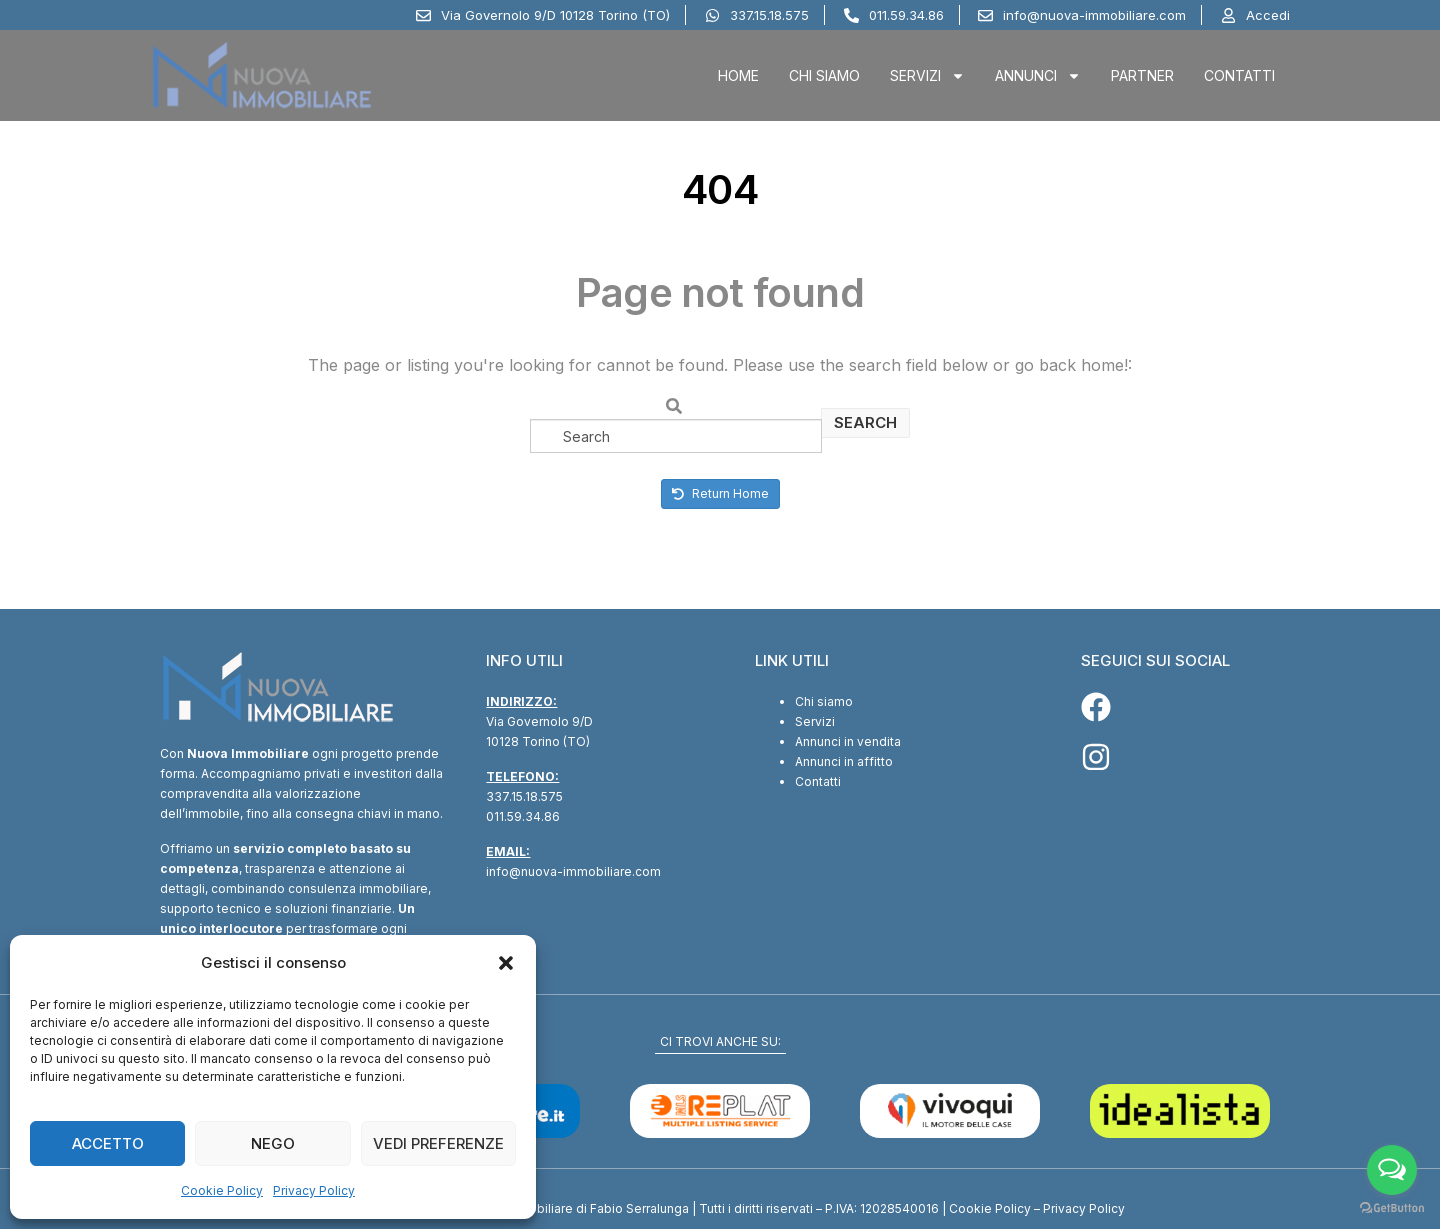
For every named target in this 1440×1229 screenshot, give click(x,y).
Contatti (1239, 75)
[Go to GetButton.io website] (1392, 1208)
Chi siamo (824, 701)
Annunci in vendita (848, 741)
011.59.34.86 (523, 816)
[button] (506, 963)
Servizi (927, 76)
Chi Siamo (824, 75)
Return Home (720, 493)
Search (865, 422)
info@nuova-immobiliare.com (573, 871)
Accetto (108, 1143)
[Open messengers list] (1392, 1170)
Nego (273, 1143)
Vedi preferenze (438, 1143)
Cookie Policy (222, 1190)
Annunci (1038, 76)
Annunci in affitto (844, 761)
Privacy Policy (314, 1190)
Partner (1142, 75)
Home (738, 75)
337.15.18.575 (524, 796)
